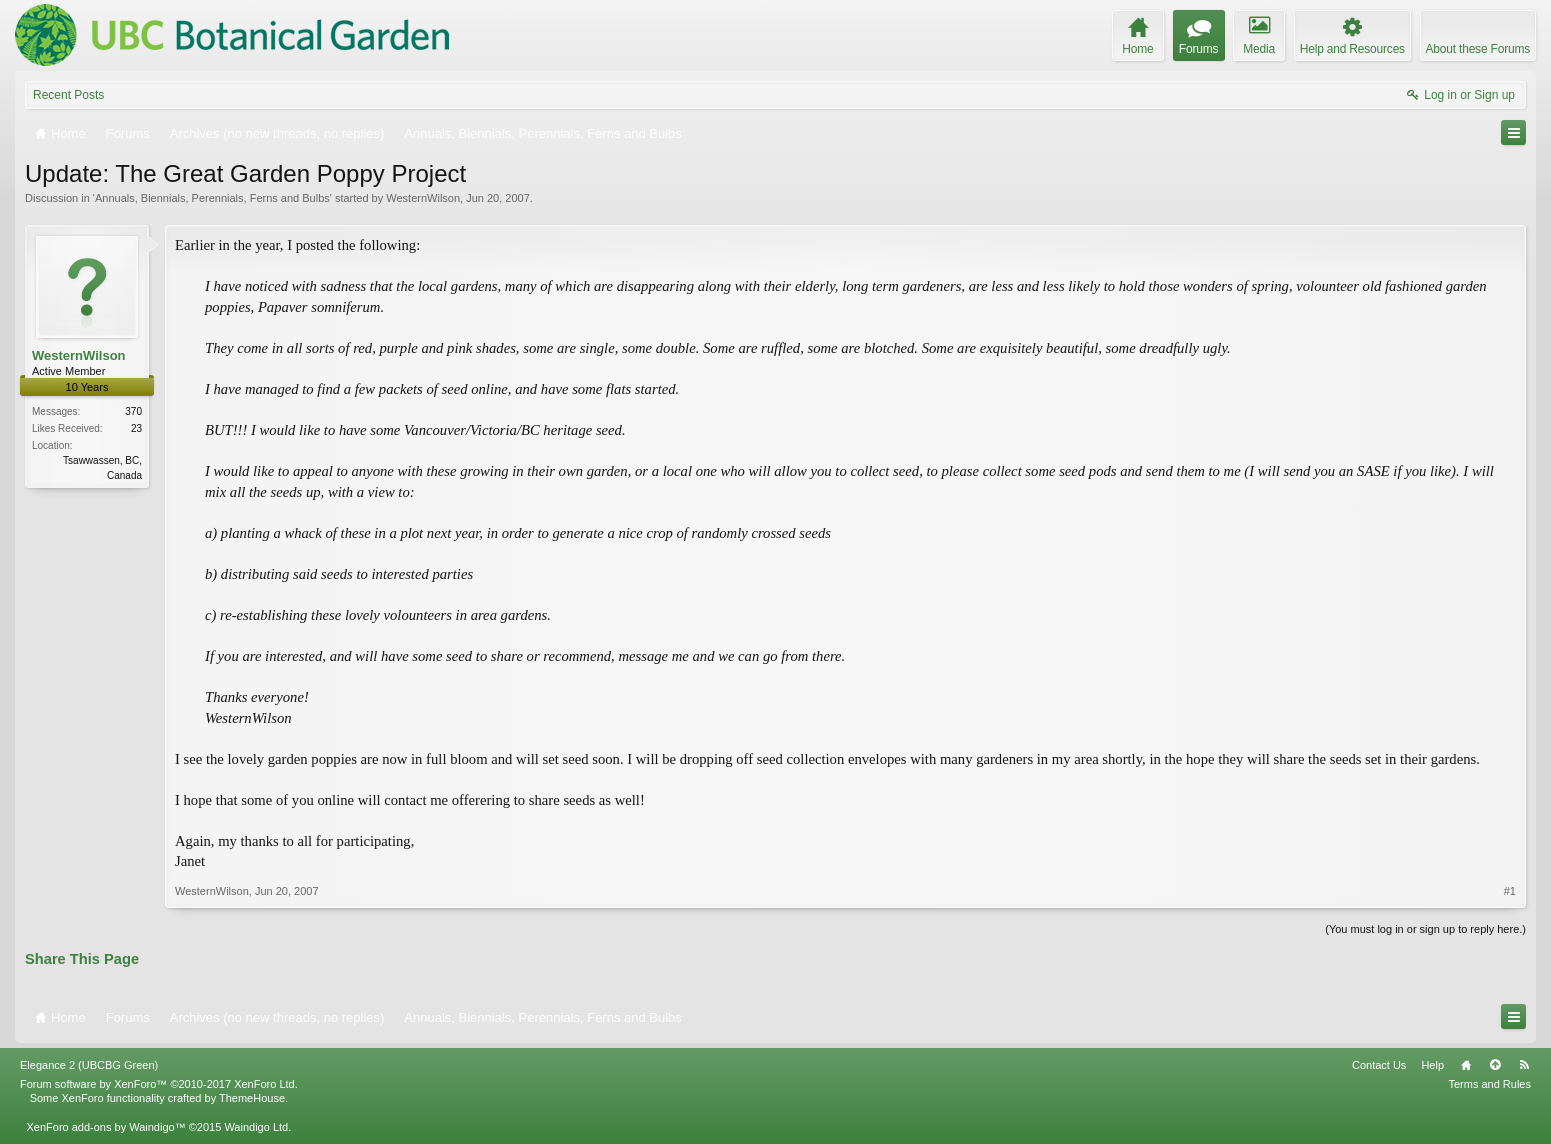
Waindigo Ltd (256, 1127)
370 (133, 411)
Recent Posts (68, 95)
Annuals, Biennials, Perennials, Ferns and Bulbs (212, 198)
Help (1432, 1065)
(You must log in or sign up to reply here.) (1425, 929)
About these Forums (1478, 49)
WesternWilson (423, 198)
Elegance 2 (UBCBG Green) (89, 1065)
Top (1495, 1065)
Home (1466, 1065)
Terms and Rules (1489, 1084)
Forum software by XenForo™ (159, 1084)
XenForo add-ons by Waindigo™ (105, 1127)
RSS (1524, 1065)
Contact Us (1379, 1065)
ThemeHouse (252, 1098)
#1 (1510, 891)
